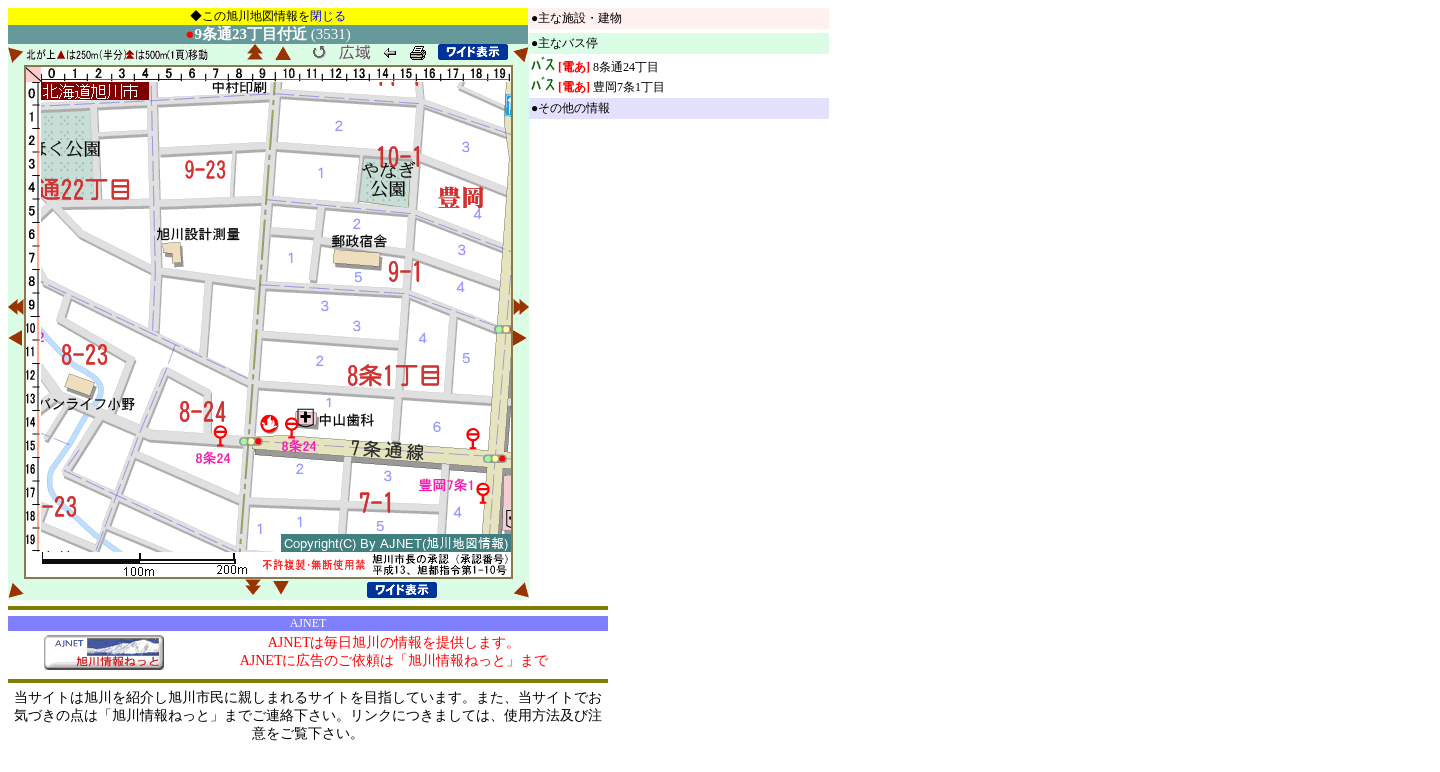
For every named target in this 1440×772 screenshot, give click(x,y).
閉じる (328, 16)
